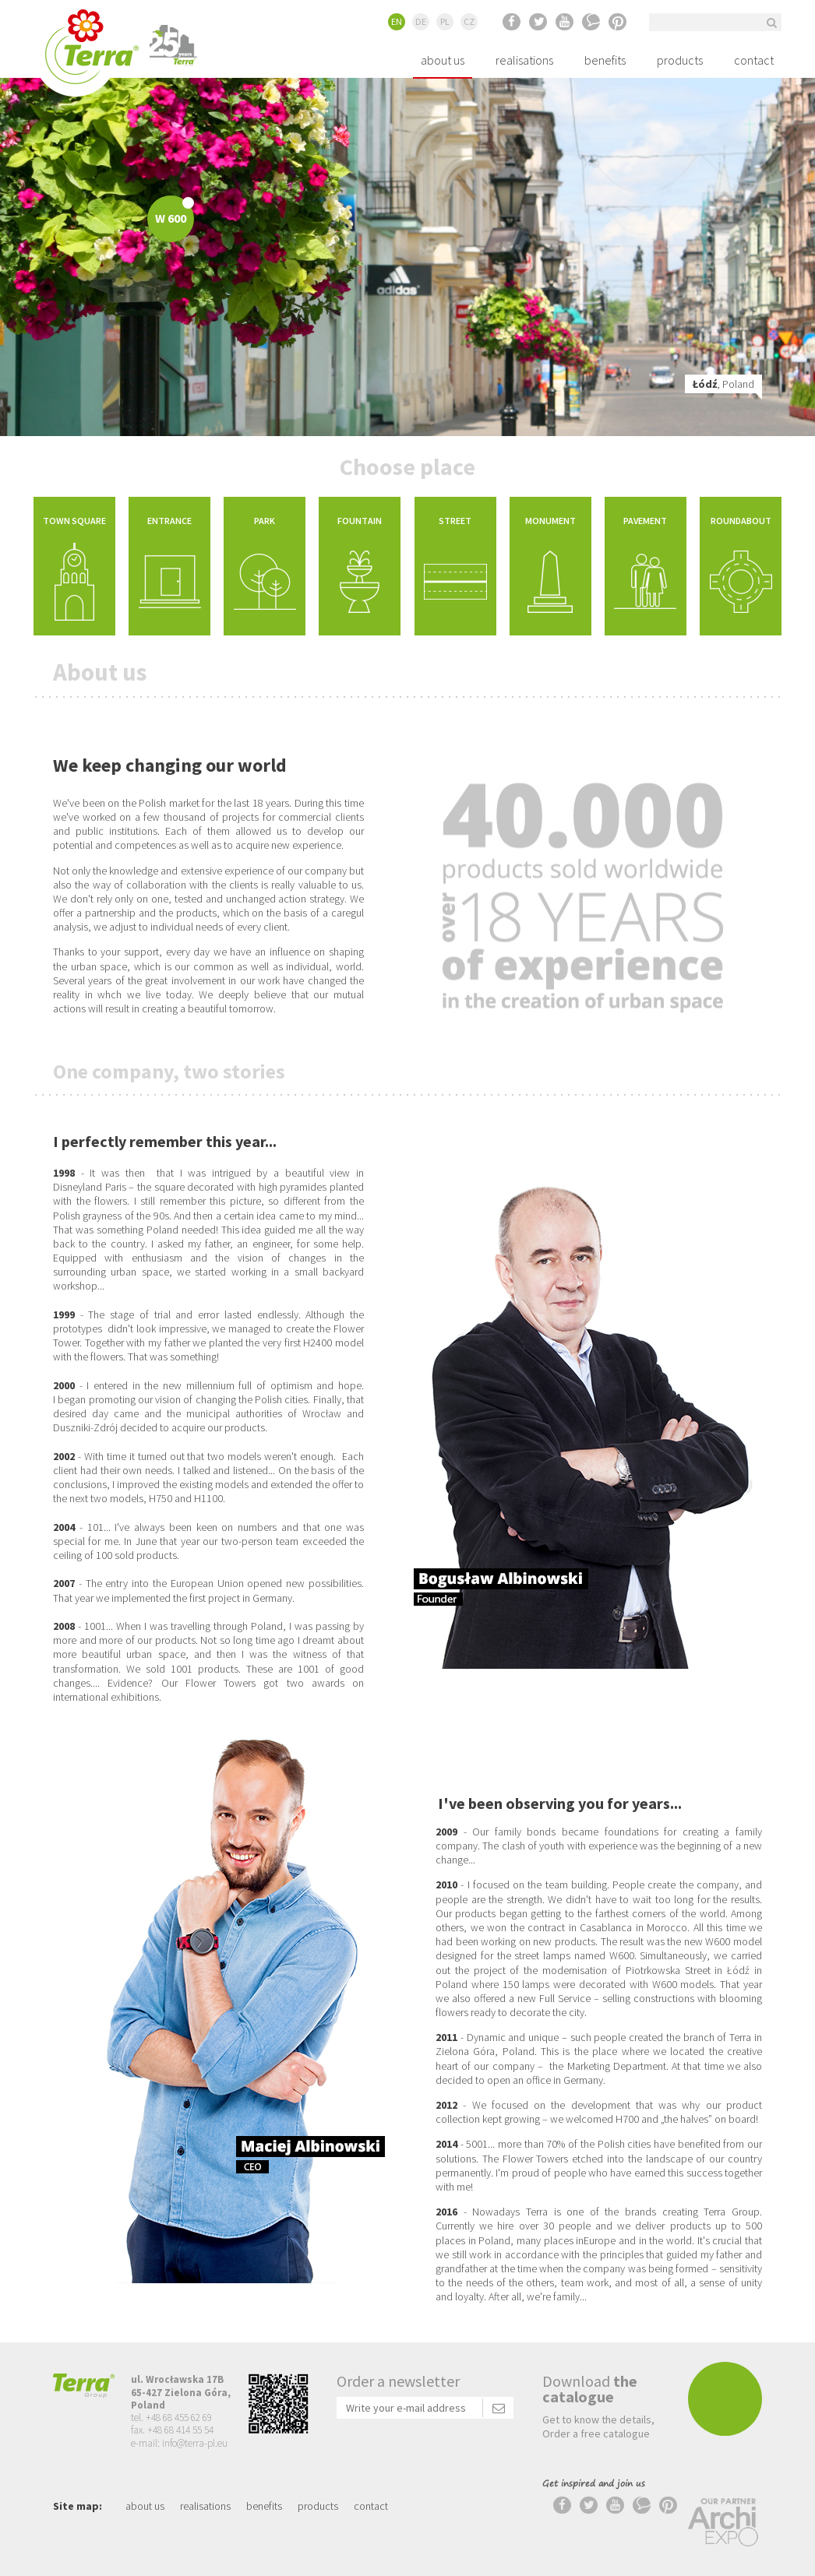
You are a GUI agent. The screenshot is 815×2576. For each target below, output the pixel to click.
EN (396, 21)
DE (420, 21)
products (680, 60)
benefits (605, 60)
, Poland (710, 384)
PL (445, 21)
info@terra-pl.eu (195, 2443)
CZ (469, 21)
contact (754, 60)
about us (442, 60)
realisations (524, 60)
